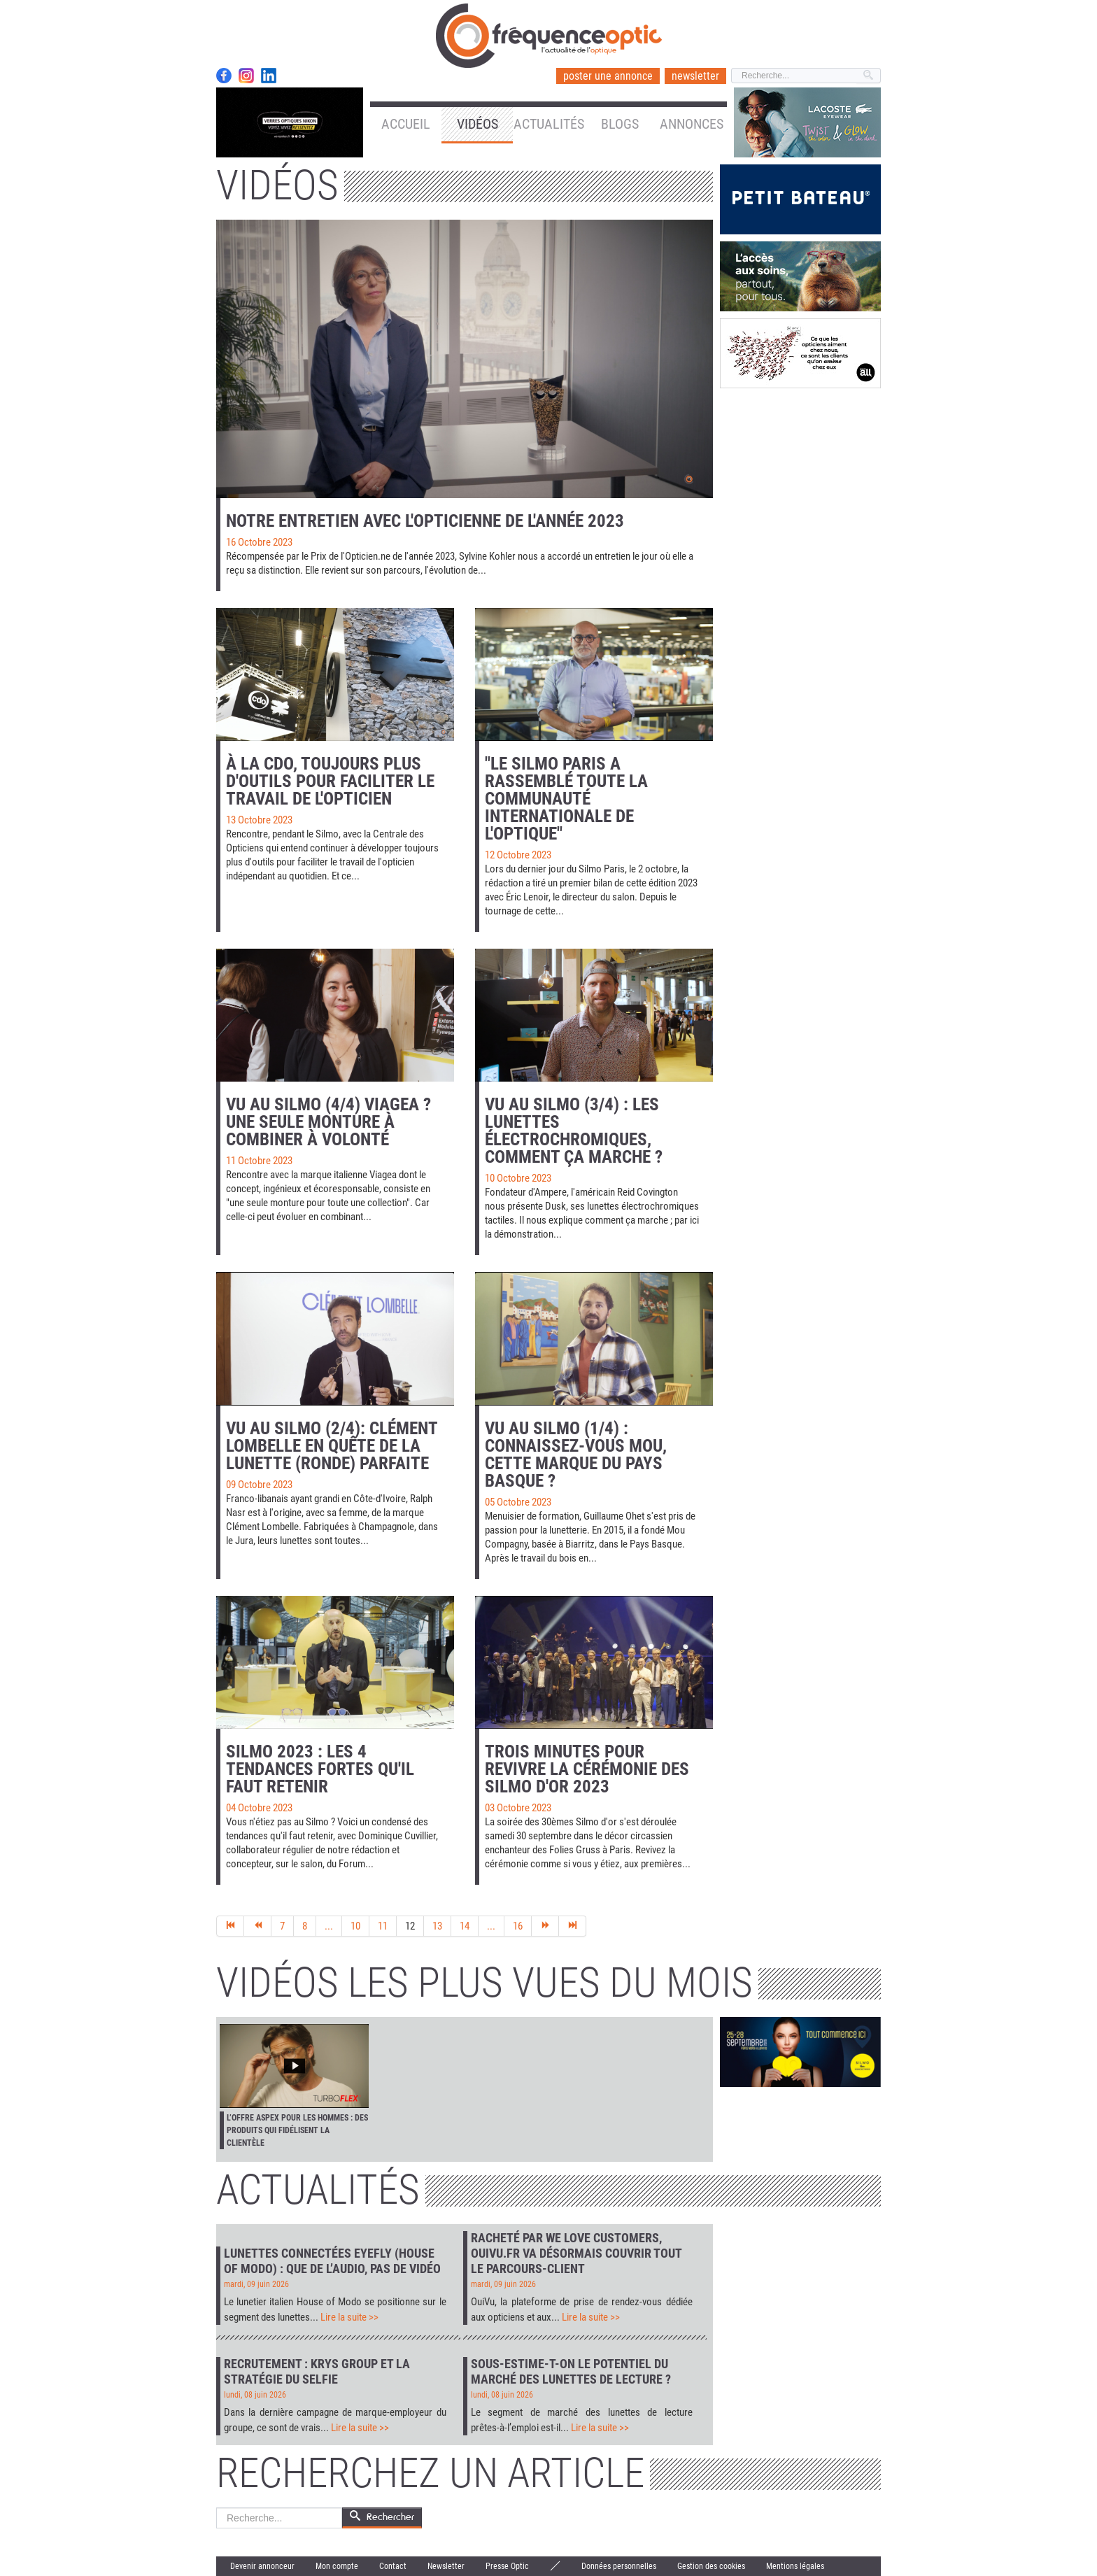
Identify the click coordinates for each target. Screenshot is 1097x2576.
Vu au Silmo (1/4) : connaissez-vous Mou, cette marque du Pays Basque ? (576, 1454)
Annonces (691, 123)
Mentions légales (795, 2566)
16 (518, 1926)
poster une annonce (608, 76)
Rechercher (216, 2507)
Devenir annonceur (262, 2566)
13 (437, 1926)
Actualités (549, 123)
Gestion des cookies (711, 2566)
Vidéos (477, 123)
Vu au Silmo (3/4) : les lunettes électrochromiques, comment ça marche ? (574, 1130)
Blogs (620, 123)
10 (355, 1926)
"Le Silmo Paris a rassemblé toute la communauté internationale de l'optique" (566, 798)
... (329, 1926)
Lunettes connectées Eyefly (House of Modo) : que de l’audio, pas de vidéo (332, 2261)
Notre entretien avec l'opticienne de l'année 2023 (425, 521)
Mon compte (337, 2566)
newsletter (695, 76)
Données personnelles (618, 2566)
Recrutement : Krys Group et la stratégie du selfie (317, 2371)
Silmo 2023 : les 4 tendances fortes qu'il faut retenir (320, 1769)
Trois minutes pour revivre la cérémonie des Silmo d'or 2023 (587, 1769)
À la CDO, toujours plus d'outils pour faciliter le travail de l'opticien (330, 781)
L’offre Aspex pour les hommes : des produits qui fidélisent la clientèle (297, 2130)
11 (383, 1926)
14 (464, 1926)
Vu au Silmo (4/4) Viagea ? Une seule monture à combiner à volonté (328, 1121)
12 (410, 1926)
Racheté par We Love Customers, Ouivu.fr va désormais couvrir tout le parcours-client (576, 2253)
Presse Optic (507, 2566)
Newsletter (446, 2566)
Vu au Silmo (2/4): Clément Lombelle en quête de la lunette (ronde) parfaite (331, 1445)
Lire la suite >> (349, 2317)
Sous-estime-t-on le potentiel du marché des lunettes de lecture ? (571, 2371)
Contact (392, 2566)
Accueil (405, 123)
